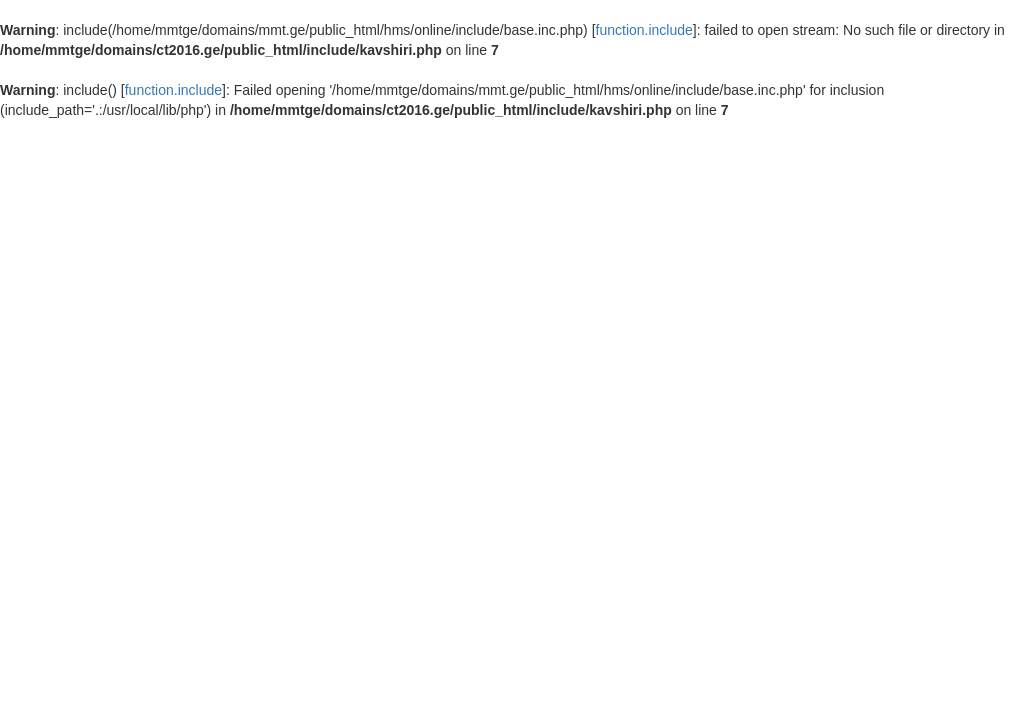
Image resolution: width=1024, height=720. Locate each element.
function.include (644, 30)
